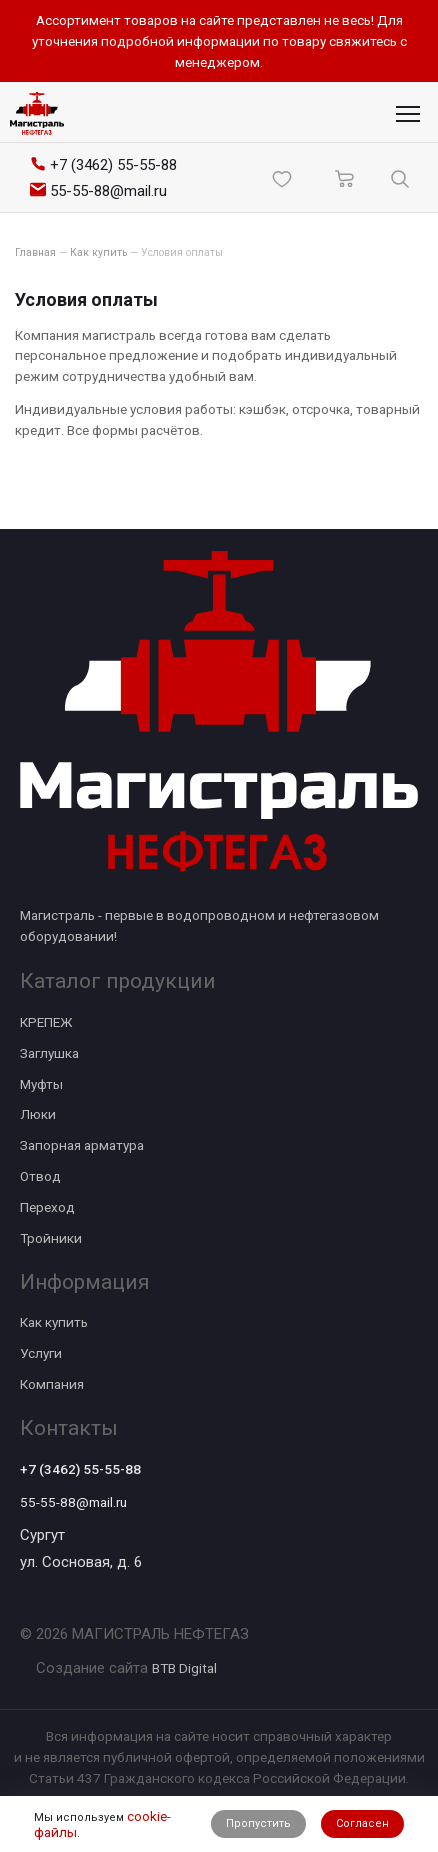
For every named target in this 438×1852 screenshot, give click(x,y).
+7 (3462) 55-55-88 (80, 1469)
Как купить (54, 1322)
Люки (38, 1114)
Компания (52, 1384)
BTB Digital (184, 1668)
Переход (47, 1207)
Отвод (40, 1176)
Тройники (51, 1238)
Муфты (41, 1084)
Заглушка (49, 1053)
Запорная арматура (82, 1145)
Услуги (41, 1353)
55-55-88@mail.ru (73, 1502)
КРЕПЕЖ (46, 1022)
